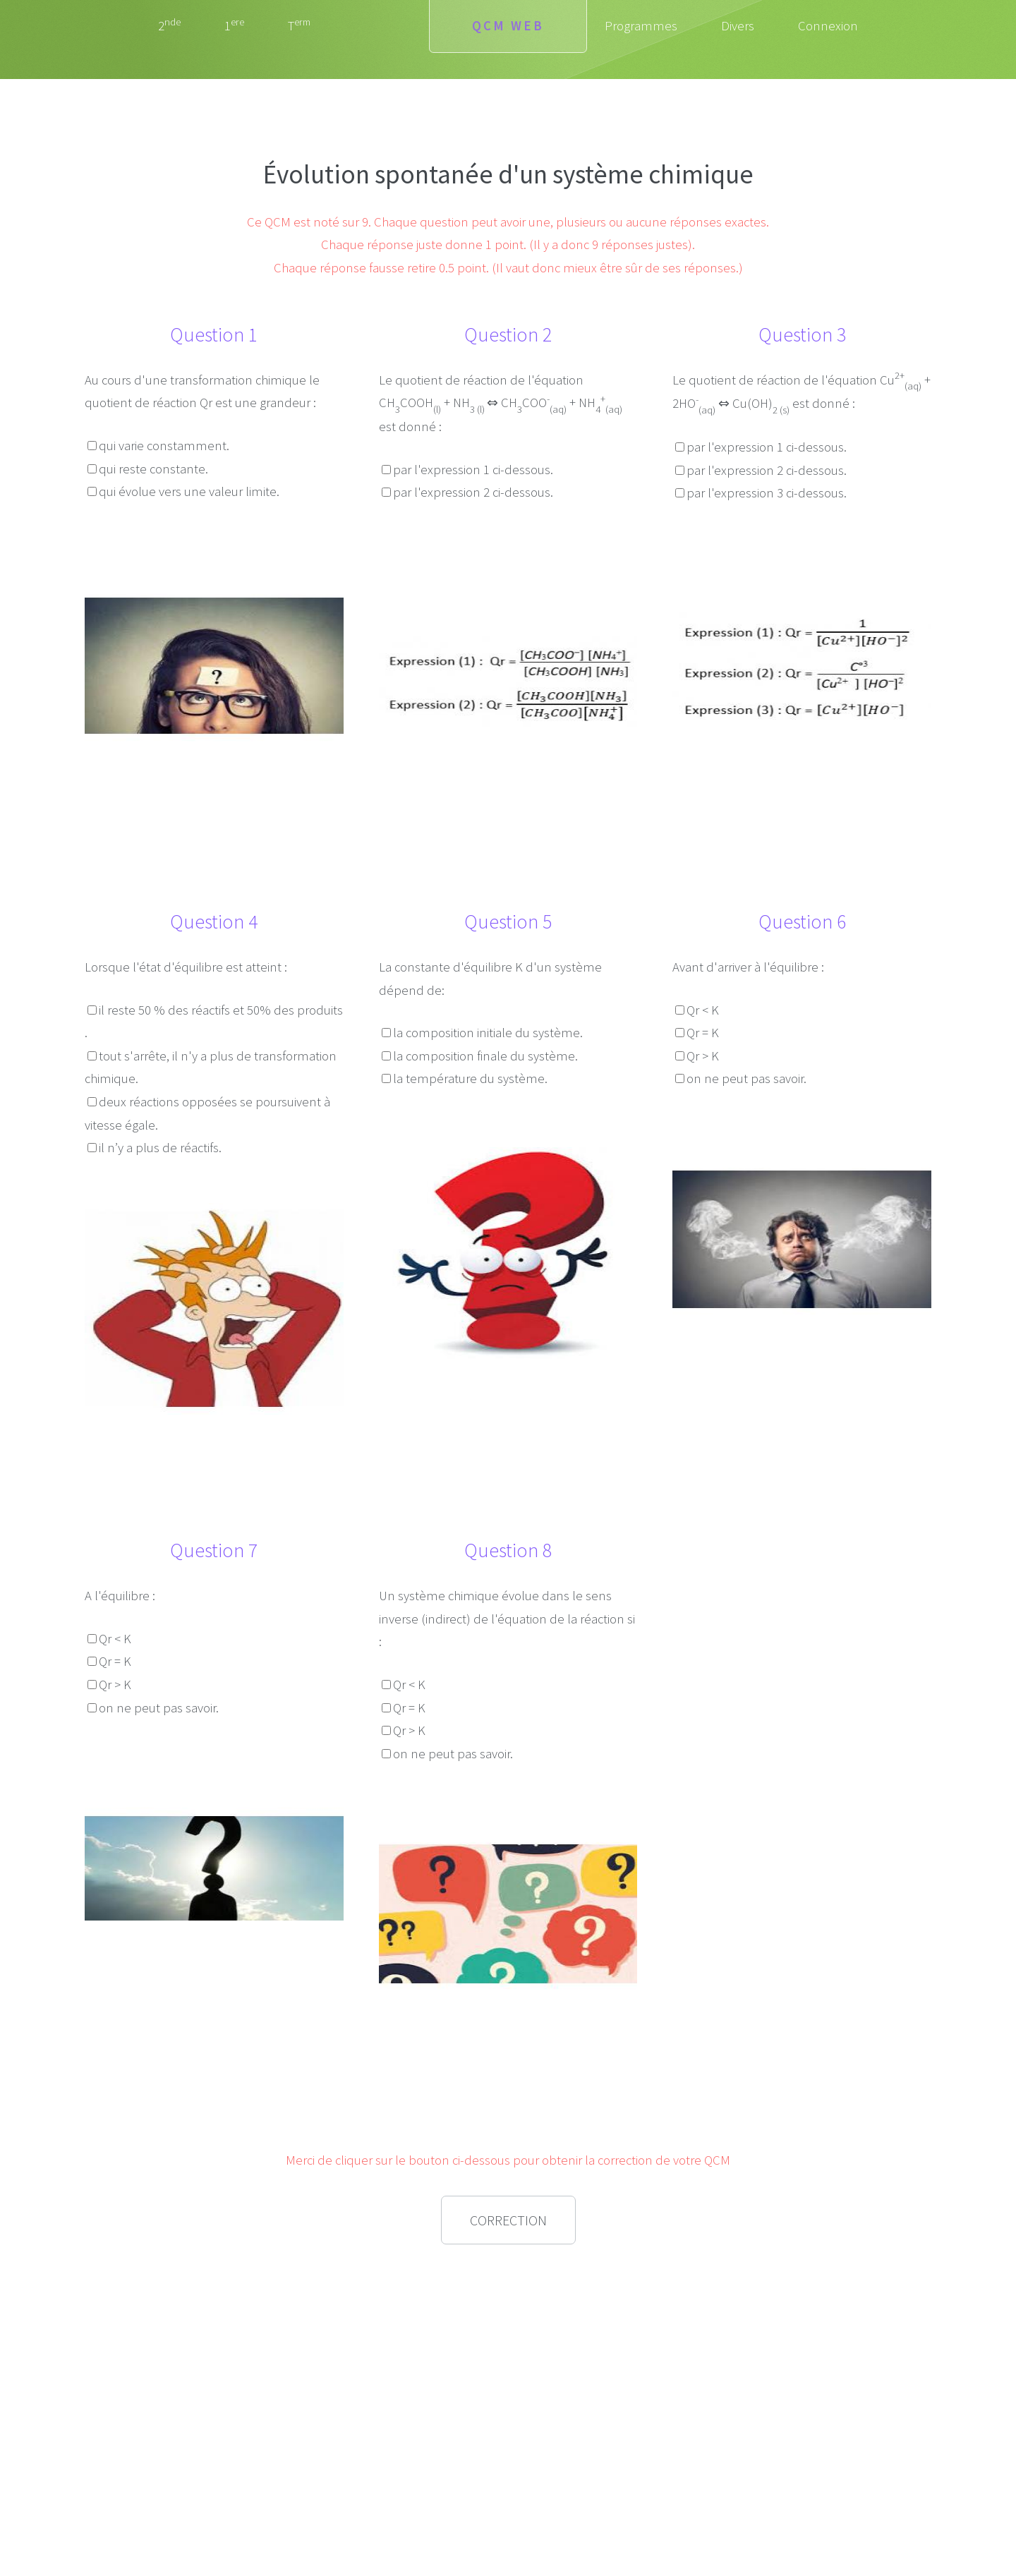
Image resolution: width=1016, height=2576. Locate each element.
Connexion (828, 26)
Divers (737, 26)
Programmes (641, 26)
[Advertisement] (214, 2355)
